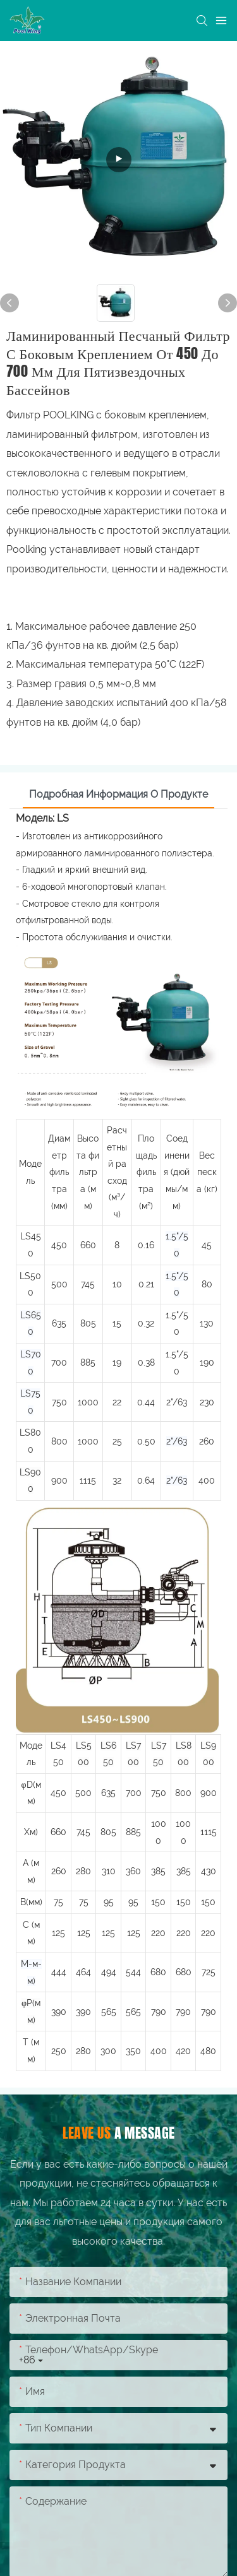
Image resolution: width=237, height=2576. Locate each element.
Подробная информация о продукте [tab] (118, 794)
